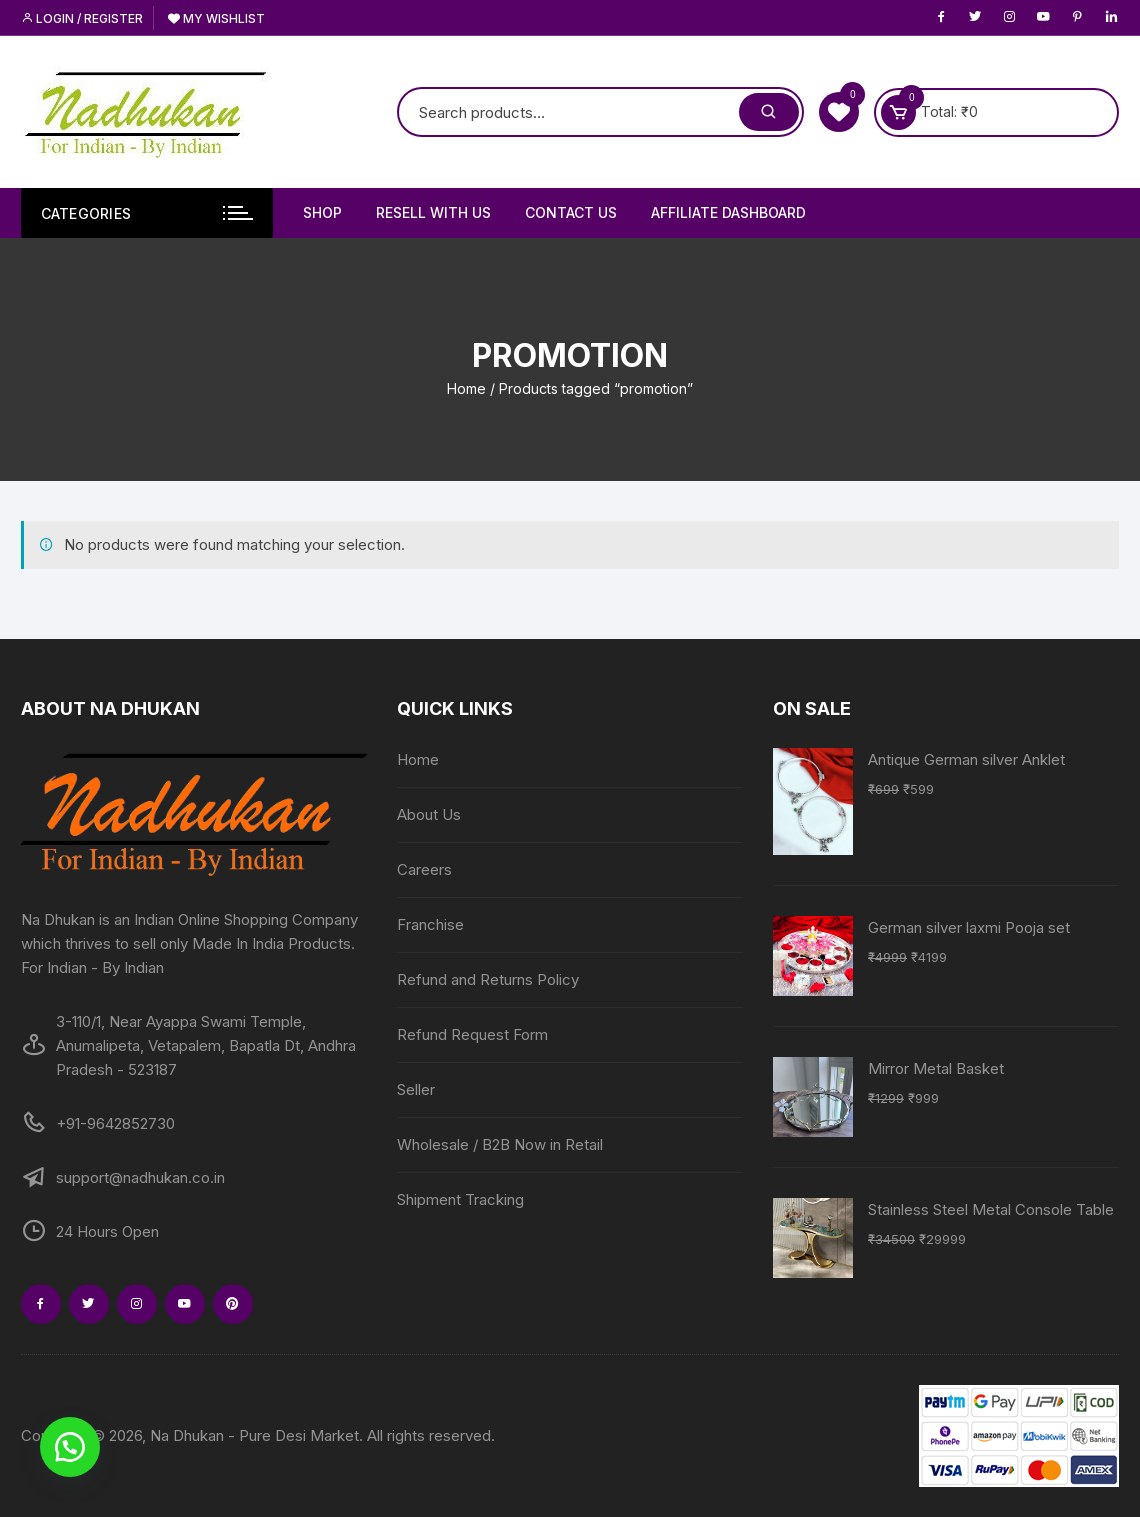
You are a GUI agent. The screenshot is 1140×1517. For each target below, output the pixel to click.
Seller (416, 1089)
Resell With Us (433, 212)
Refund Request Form (472, 1034)
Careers (424, 869)
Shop (322, 212)
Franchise (430, 924)
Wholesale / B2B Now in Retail (500, 1144)
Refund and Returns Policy (488, 979)
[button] (70, 1447)
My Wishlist (216, 18)
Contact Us (571, 212)
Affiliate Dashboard (728, 212)
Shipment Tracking (460, 1199)
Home (466, 388)
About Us (429, 814)
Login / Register (82, 18)
